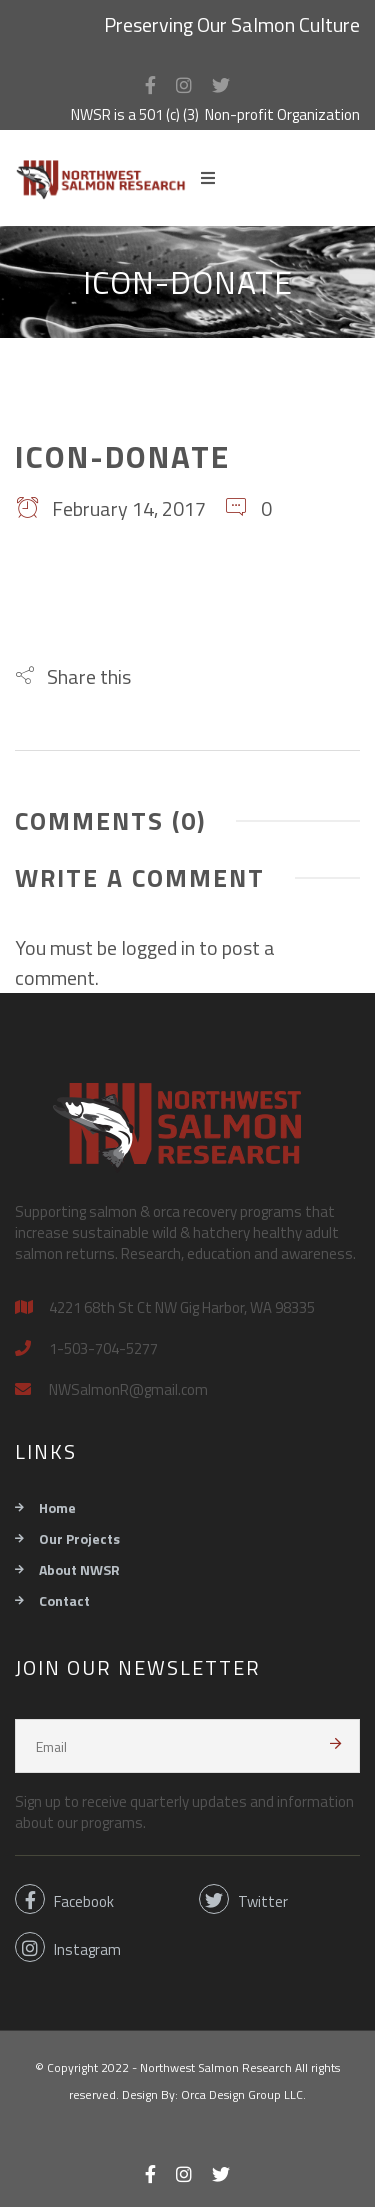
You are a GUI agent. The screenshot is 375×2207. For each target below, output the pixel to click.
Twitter (243, 1899)
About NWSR (79, 1569)
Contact (64, 1600)
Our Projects (79, 1538)
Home (57, 1507)
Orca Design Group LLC (242, 2094)
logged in (158, 947)
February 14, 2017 (110, 508)
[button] (73, 676)
